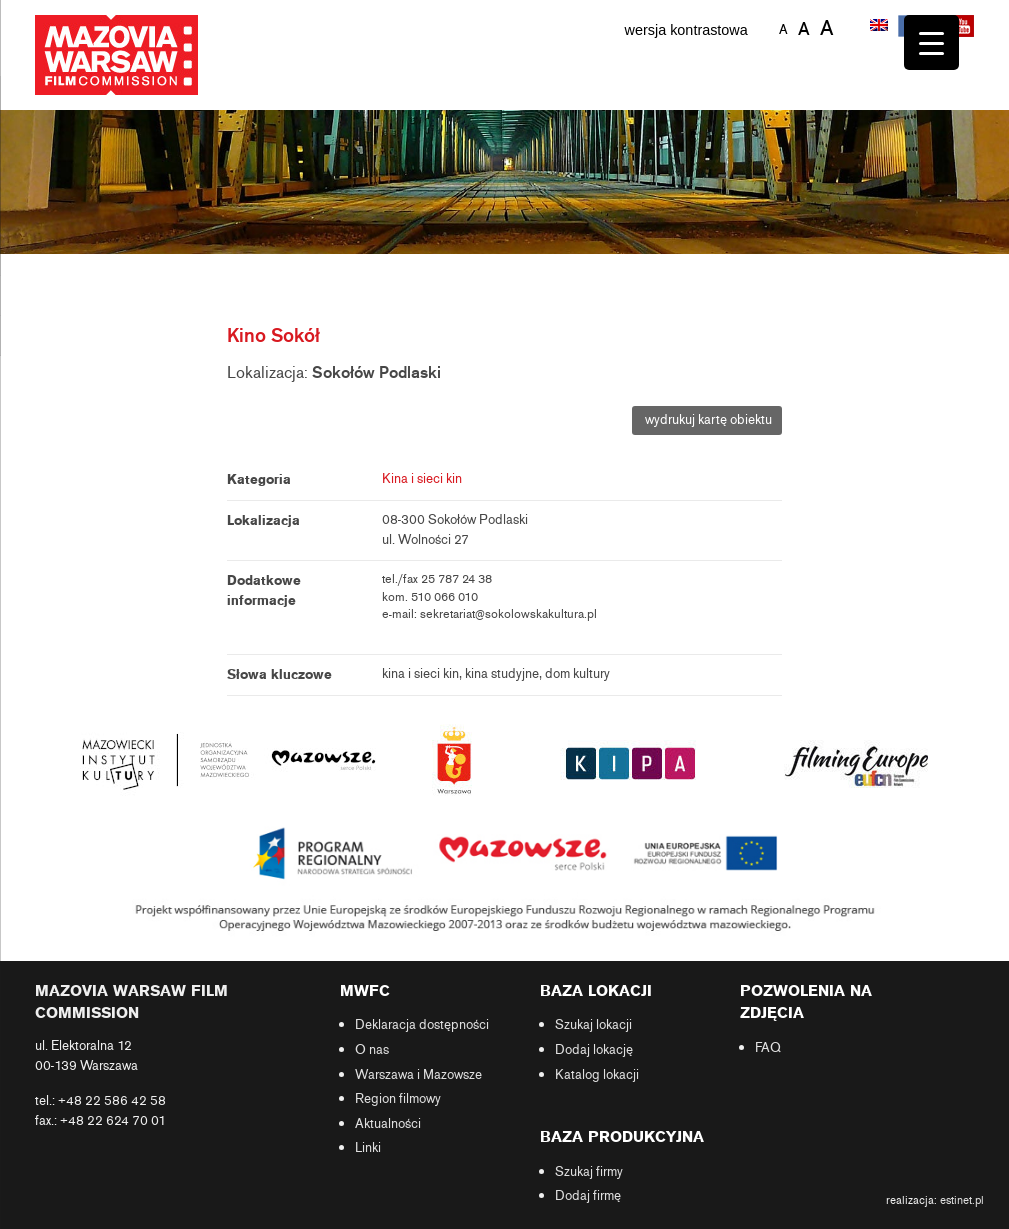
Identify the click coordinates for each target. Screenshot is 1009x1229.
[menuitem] (881, 27)
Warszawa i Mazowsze (418, 1075)
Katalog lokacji (597, 1075)
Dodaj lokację (594, 1050)
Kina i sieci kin (422, 479)
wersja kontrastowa (686, 30)
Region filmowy (398, 1099)
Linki (368, 1148)
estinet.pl (962, 1200)
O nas (372, 1050)
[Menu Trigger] (931, 42)
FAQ (768, 1048)
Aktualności (388, 1124)
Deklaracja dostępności (422, 1025)
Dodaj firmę (588, 1196)
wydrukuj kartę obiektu (707, 420)
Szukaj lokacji (593, 1025)
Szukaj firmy (589, 1172)
